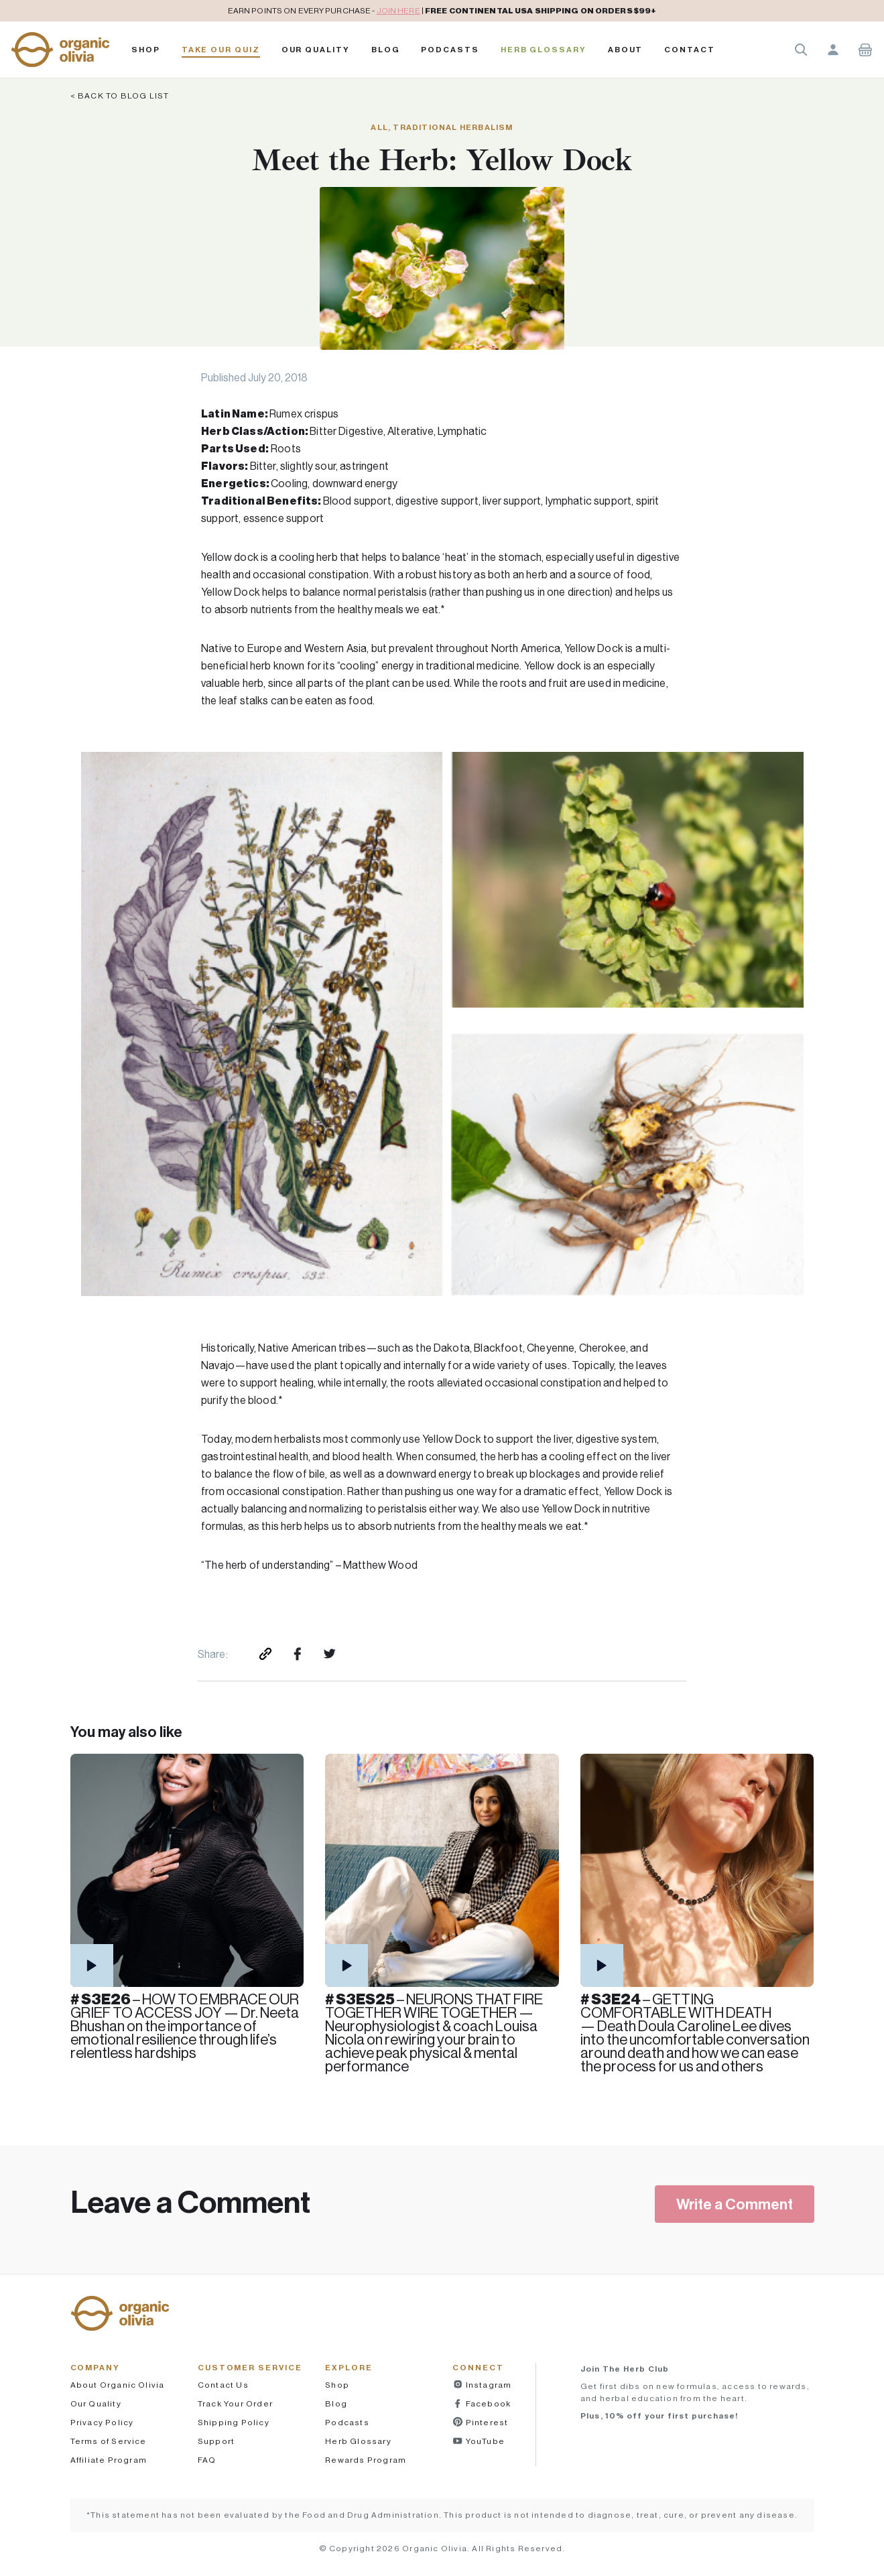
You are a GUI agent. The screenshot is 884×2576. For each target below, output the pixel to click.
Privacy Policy (102, 2422)
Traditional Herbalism (453, 127)
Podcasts (347, 2422)
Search (801, 50)
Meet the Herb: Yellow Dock (442, 160)
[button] (60, 49)
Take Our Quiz (221, 49)
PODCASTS (450, 49)
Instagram (487, 2385)
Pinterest (485, 2422)
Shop (145, 49)
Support (216, 2441)
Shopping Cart (865, 50)
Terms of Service (108, 2441)
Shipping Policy (233, 2422)
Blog (385, 49)
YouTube (484, 2441)
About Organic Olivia (117, 2385)
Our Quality (315, 49)
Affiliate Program (108, 2460)
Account (833, 50)
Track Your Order (235, 2403)
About (625, 49)
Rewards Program (365, 2460)
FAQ (207, 2460)
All (379, 127)
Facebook (487, 2403)
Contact (689, 49)
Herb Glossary (543, 49)
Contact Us (223, 2385)
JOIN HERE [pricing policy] (398, 10)
